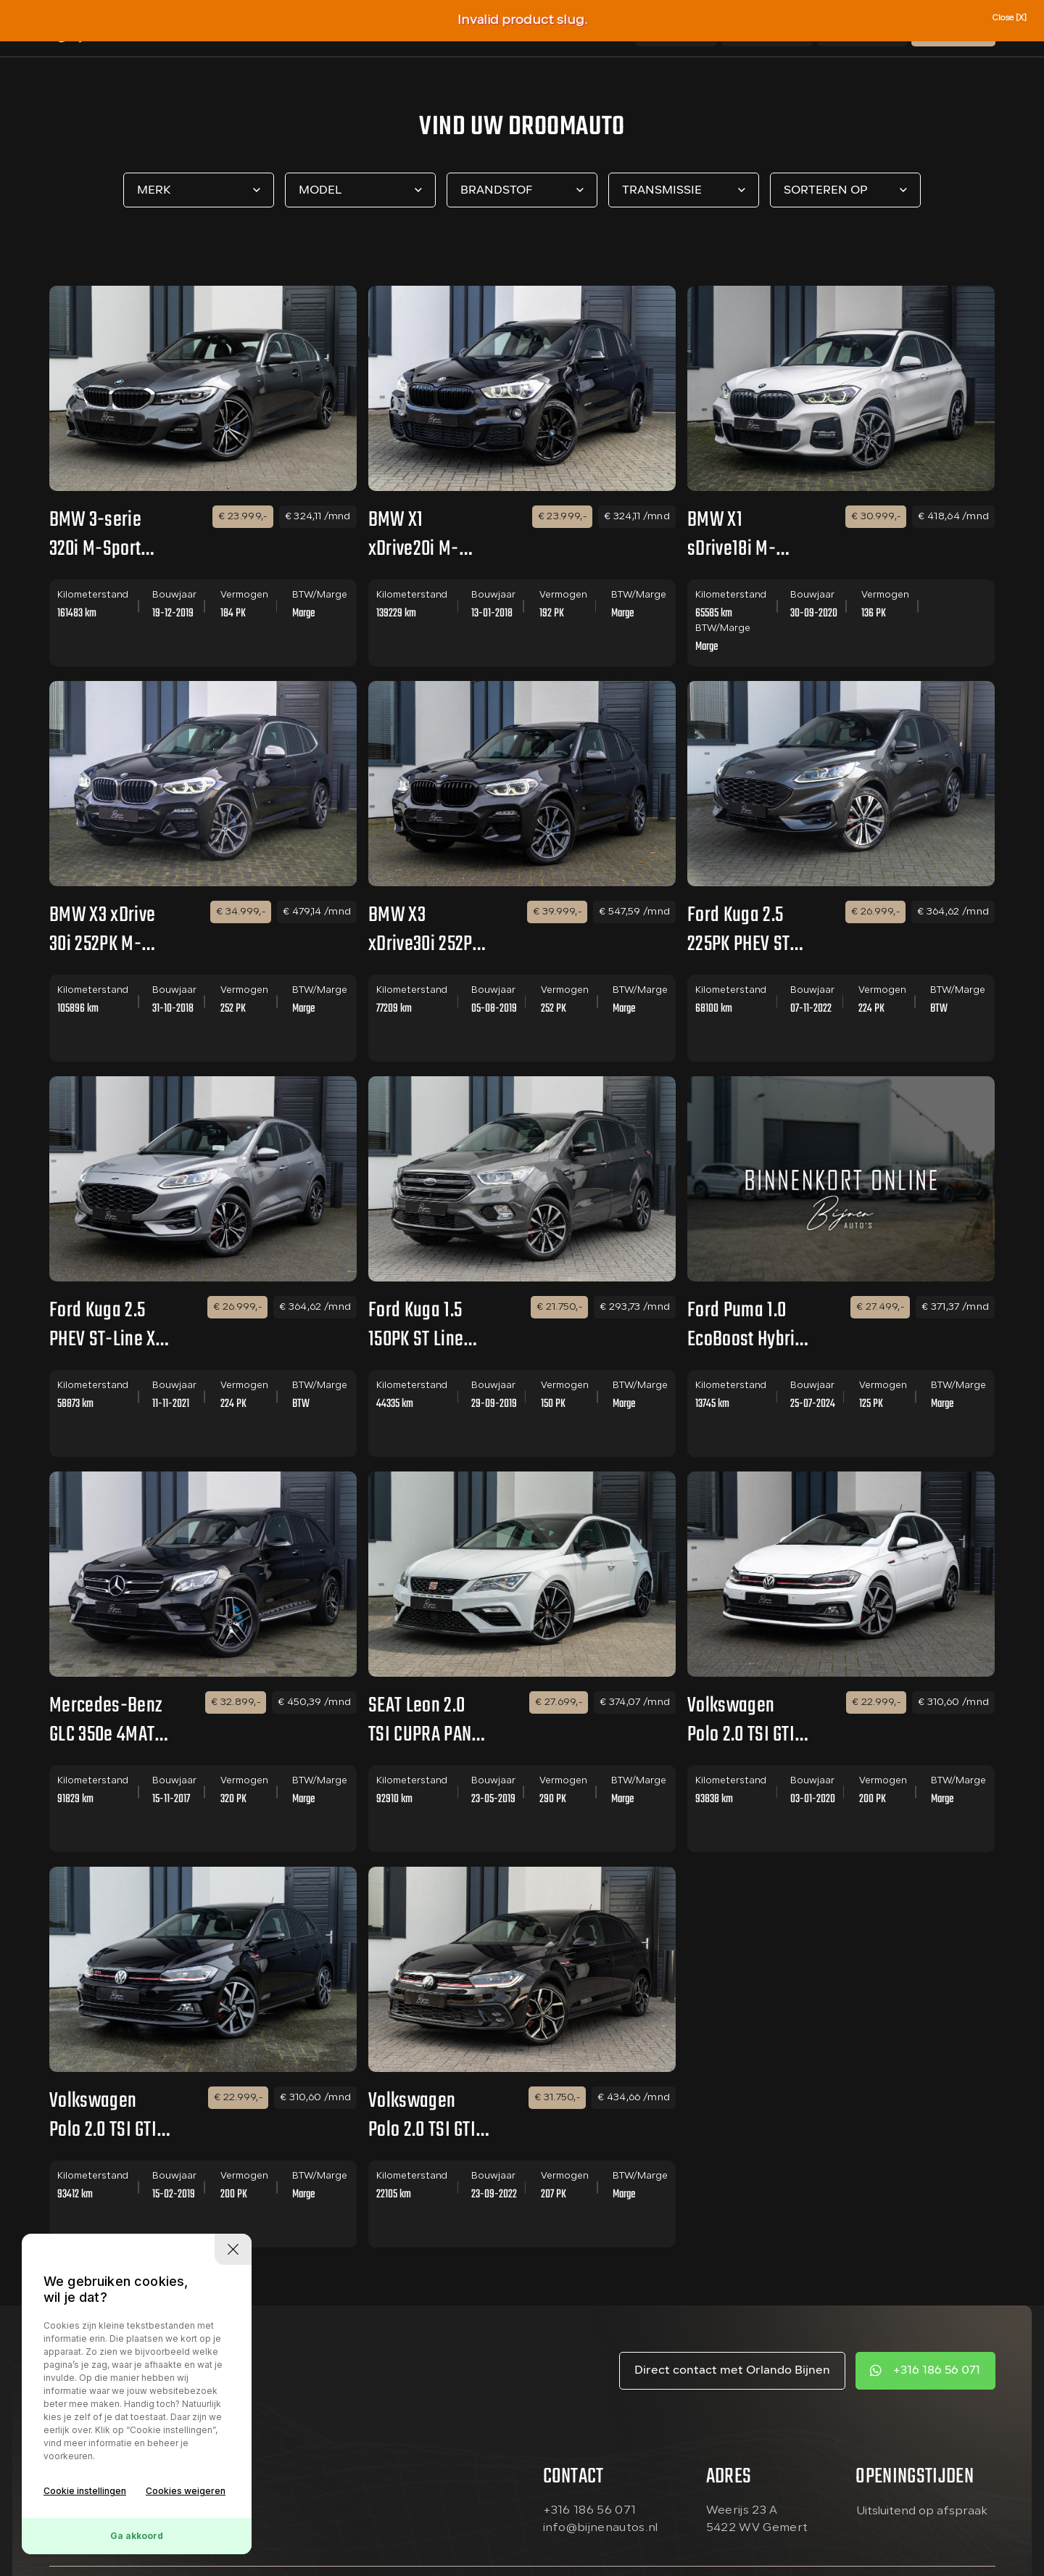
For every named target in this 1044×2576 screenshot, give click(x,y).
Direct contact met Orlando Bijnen (732, 2371)
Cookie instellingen (85, 2490)
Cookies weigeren (185, 2490)
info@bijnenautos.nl (600, 2528)
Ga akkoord (136, 2535)
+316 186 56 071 (936, 2371)
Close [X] (1009, 18)
